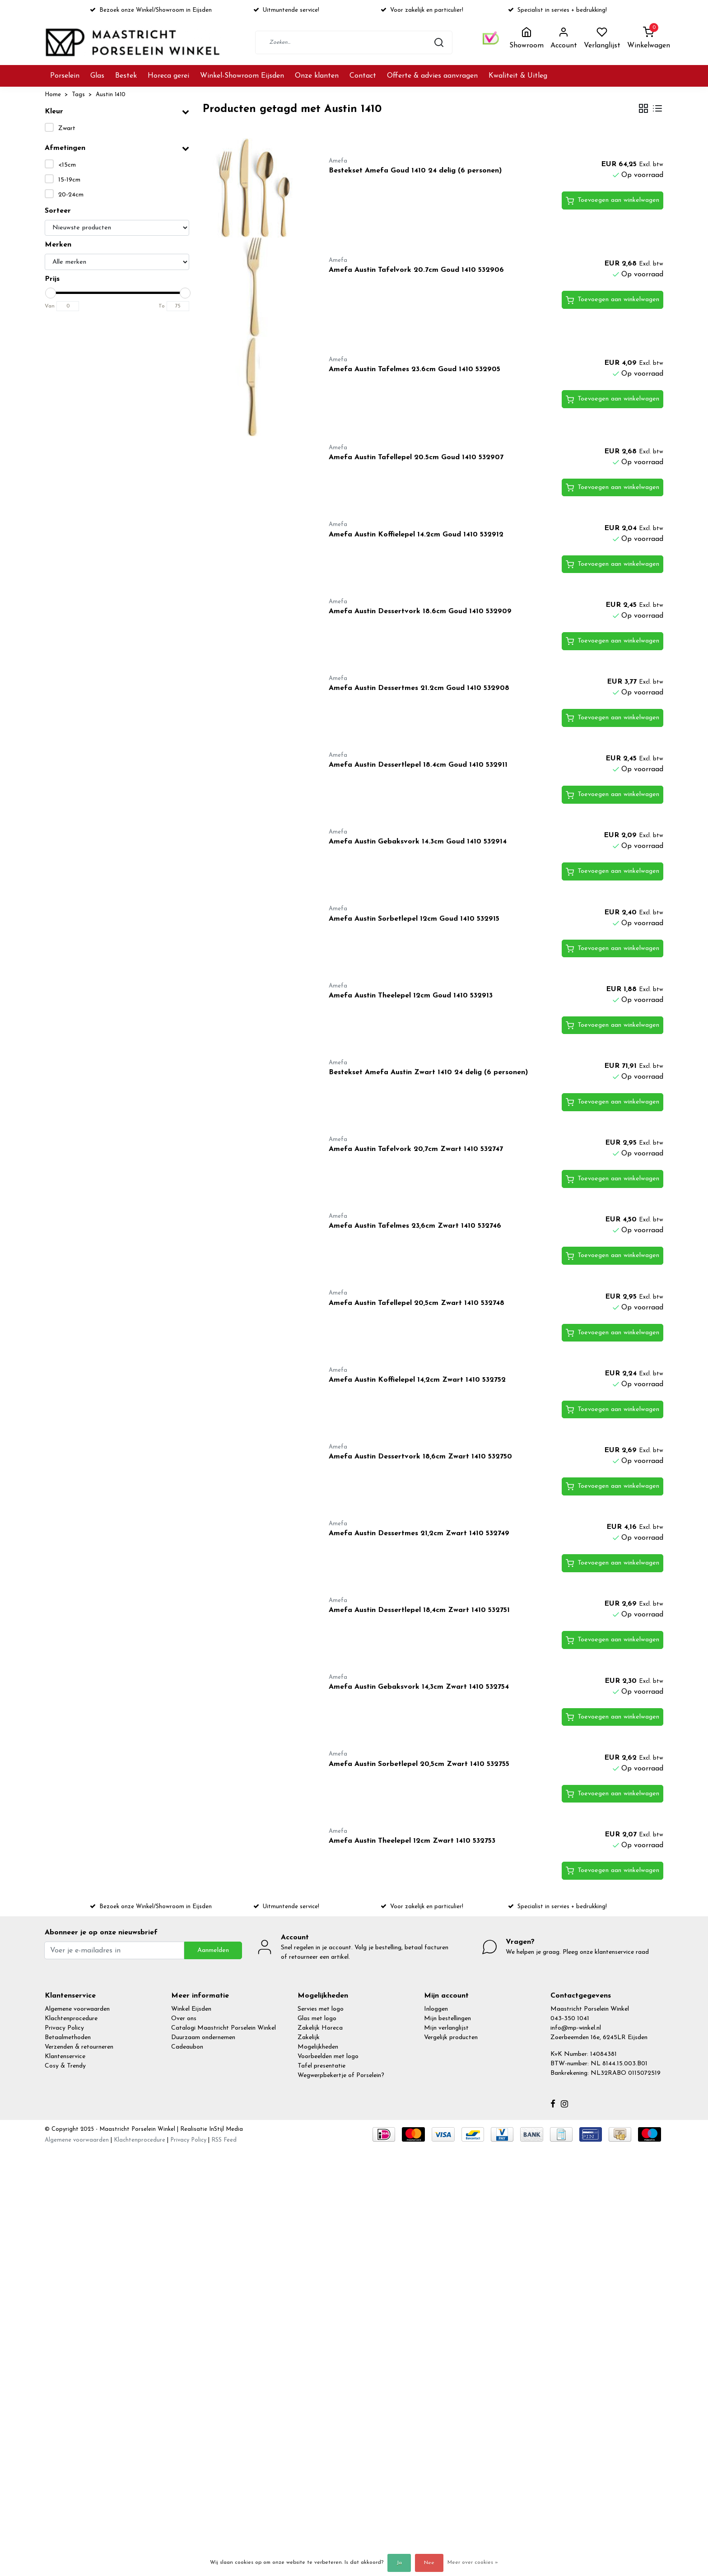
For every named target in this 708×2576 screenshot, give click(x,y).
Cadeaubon (187, 2047)
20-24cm (71, 194)
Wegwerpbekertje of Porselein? (341, 2075)
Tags (78, 95)
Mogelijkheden (318, 2047)
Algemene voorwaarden (77, 2009)
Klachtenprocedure (71, 2018)
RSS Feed (224, 2140)
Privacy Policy (64, 2028)
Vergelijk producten (451, 2037)
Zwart (66, 128)
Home (53, 95)
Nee (429, 2563)
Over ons (183, 2018)
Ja (399, 2563)
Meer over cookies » (472, 2562)
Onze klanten (317, 75)
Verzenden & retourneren (79, 2047)
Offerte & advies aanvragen (432, 75)
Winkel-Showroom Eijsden (242, 75)
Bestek (126, 75)
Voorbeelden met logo (328, 2056)
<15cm (67, 165)
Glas (97, 75)
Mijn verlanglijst (446, 2028)
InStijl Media (225, 2129)
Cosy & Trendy (65, 2066)
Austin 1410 (111, 95)
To (161, 306)
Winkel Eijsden (191, 2009)
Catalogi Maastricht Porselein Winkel (223, 2028)
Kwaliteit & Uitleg (518, 75)
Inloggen (436, 2009)
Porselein (64, 75)
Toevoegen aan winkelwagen (612, 201)
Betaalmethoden (68, 2037)
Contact (362, 75)
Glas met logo (317, 2018)
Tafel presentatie (321, 2066)
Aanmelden (213, 1950)
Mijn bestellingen (447, 2018)
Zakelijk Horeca (320, 2028)
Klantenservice (65, 2056)
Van (50, 306)
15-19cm (69, 180)
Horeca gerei (168, 75)
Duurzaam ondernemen (203, 2037)
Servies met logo (321, 2009)
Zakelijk (309, 2037)
